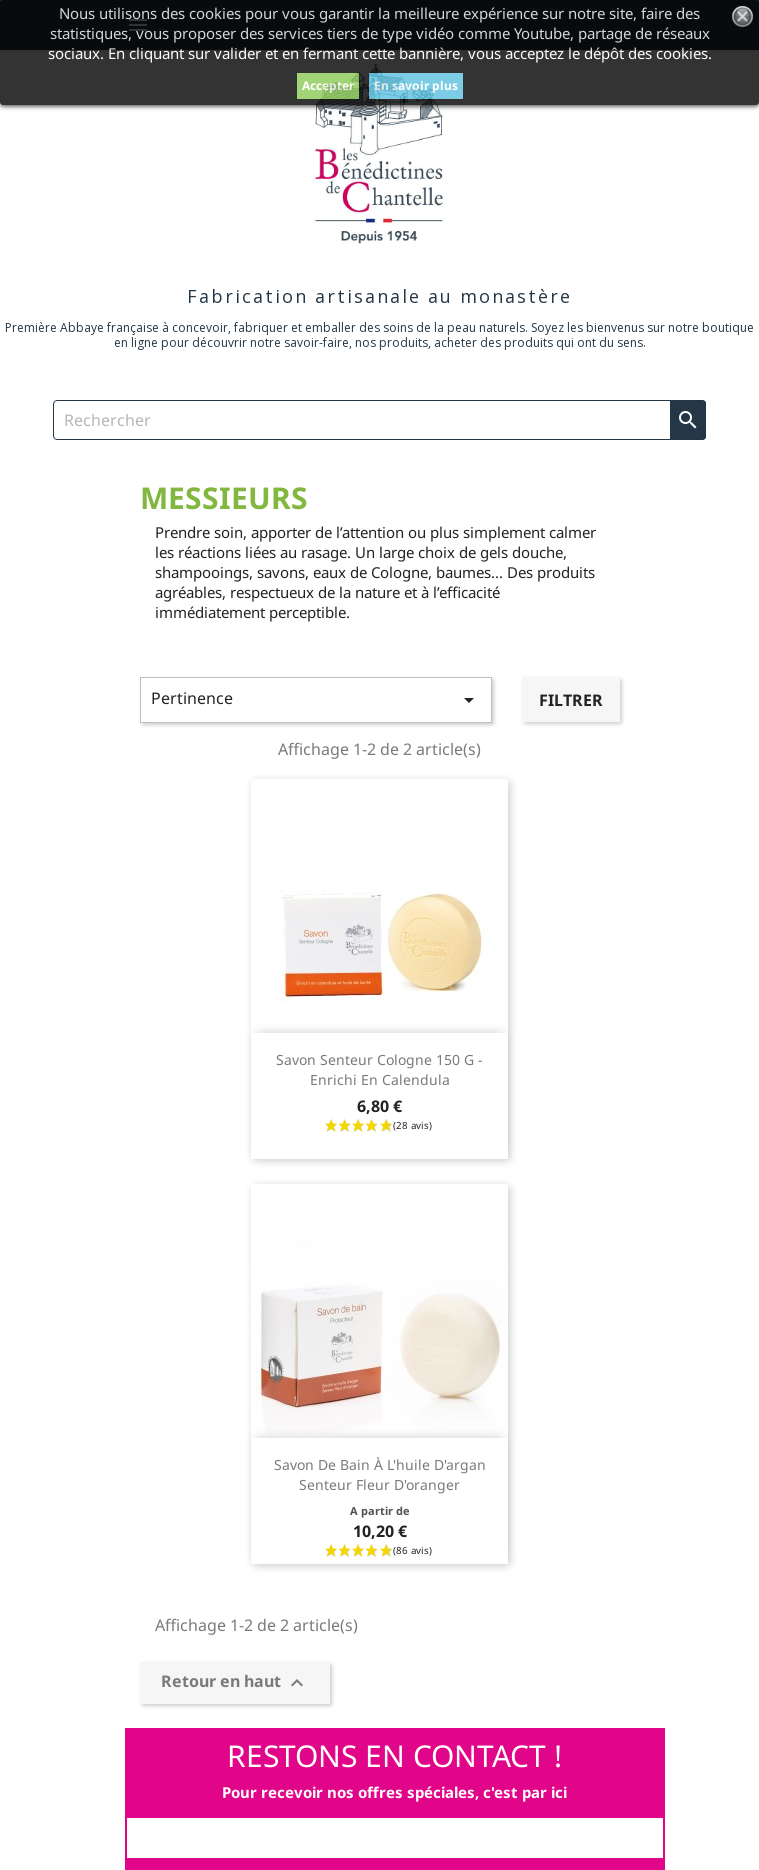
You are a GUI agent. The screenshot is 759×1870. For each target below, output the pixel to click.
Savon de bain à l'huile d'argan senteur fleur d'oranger (380, 1474)
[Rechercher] (379, 420)
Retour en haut (235, 1682)
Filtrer (571, 700)
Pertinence (316, 699)
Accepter (328, 85)
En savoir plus (416, 85)
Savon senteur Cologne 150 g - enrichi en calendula (379, 1069)
